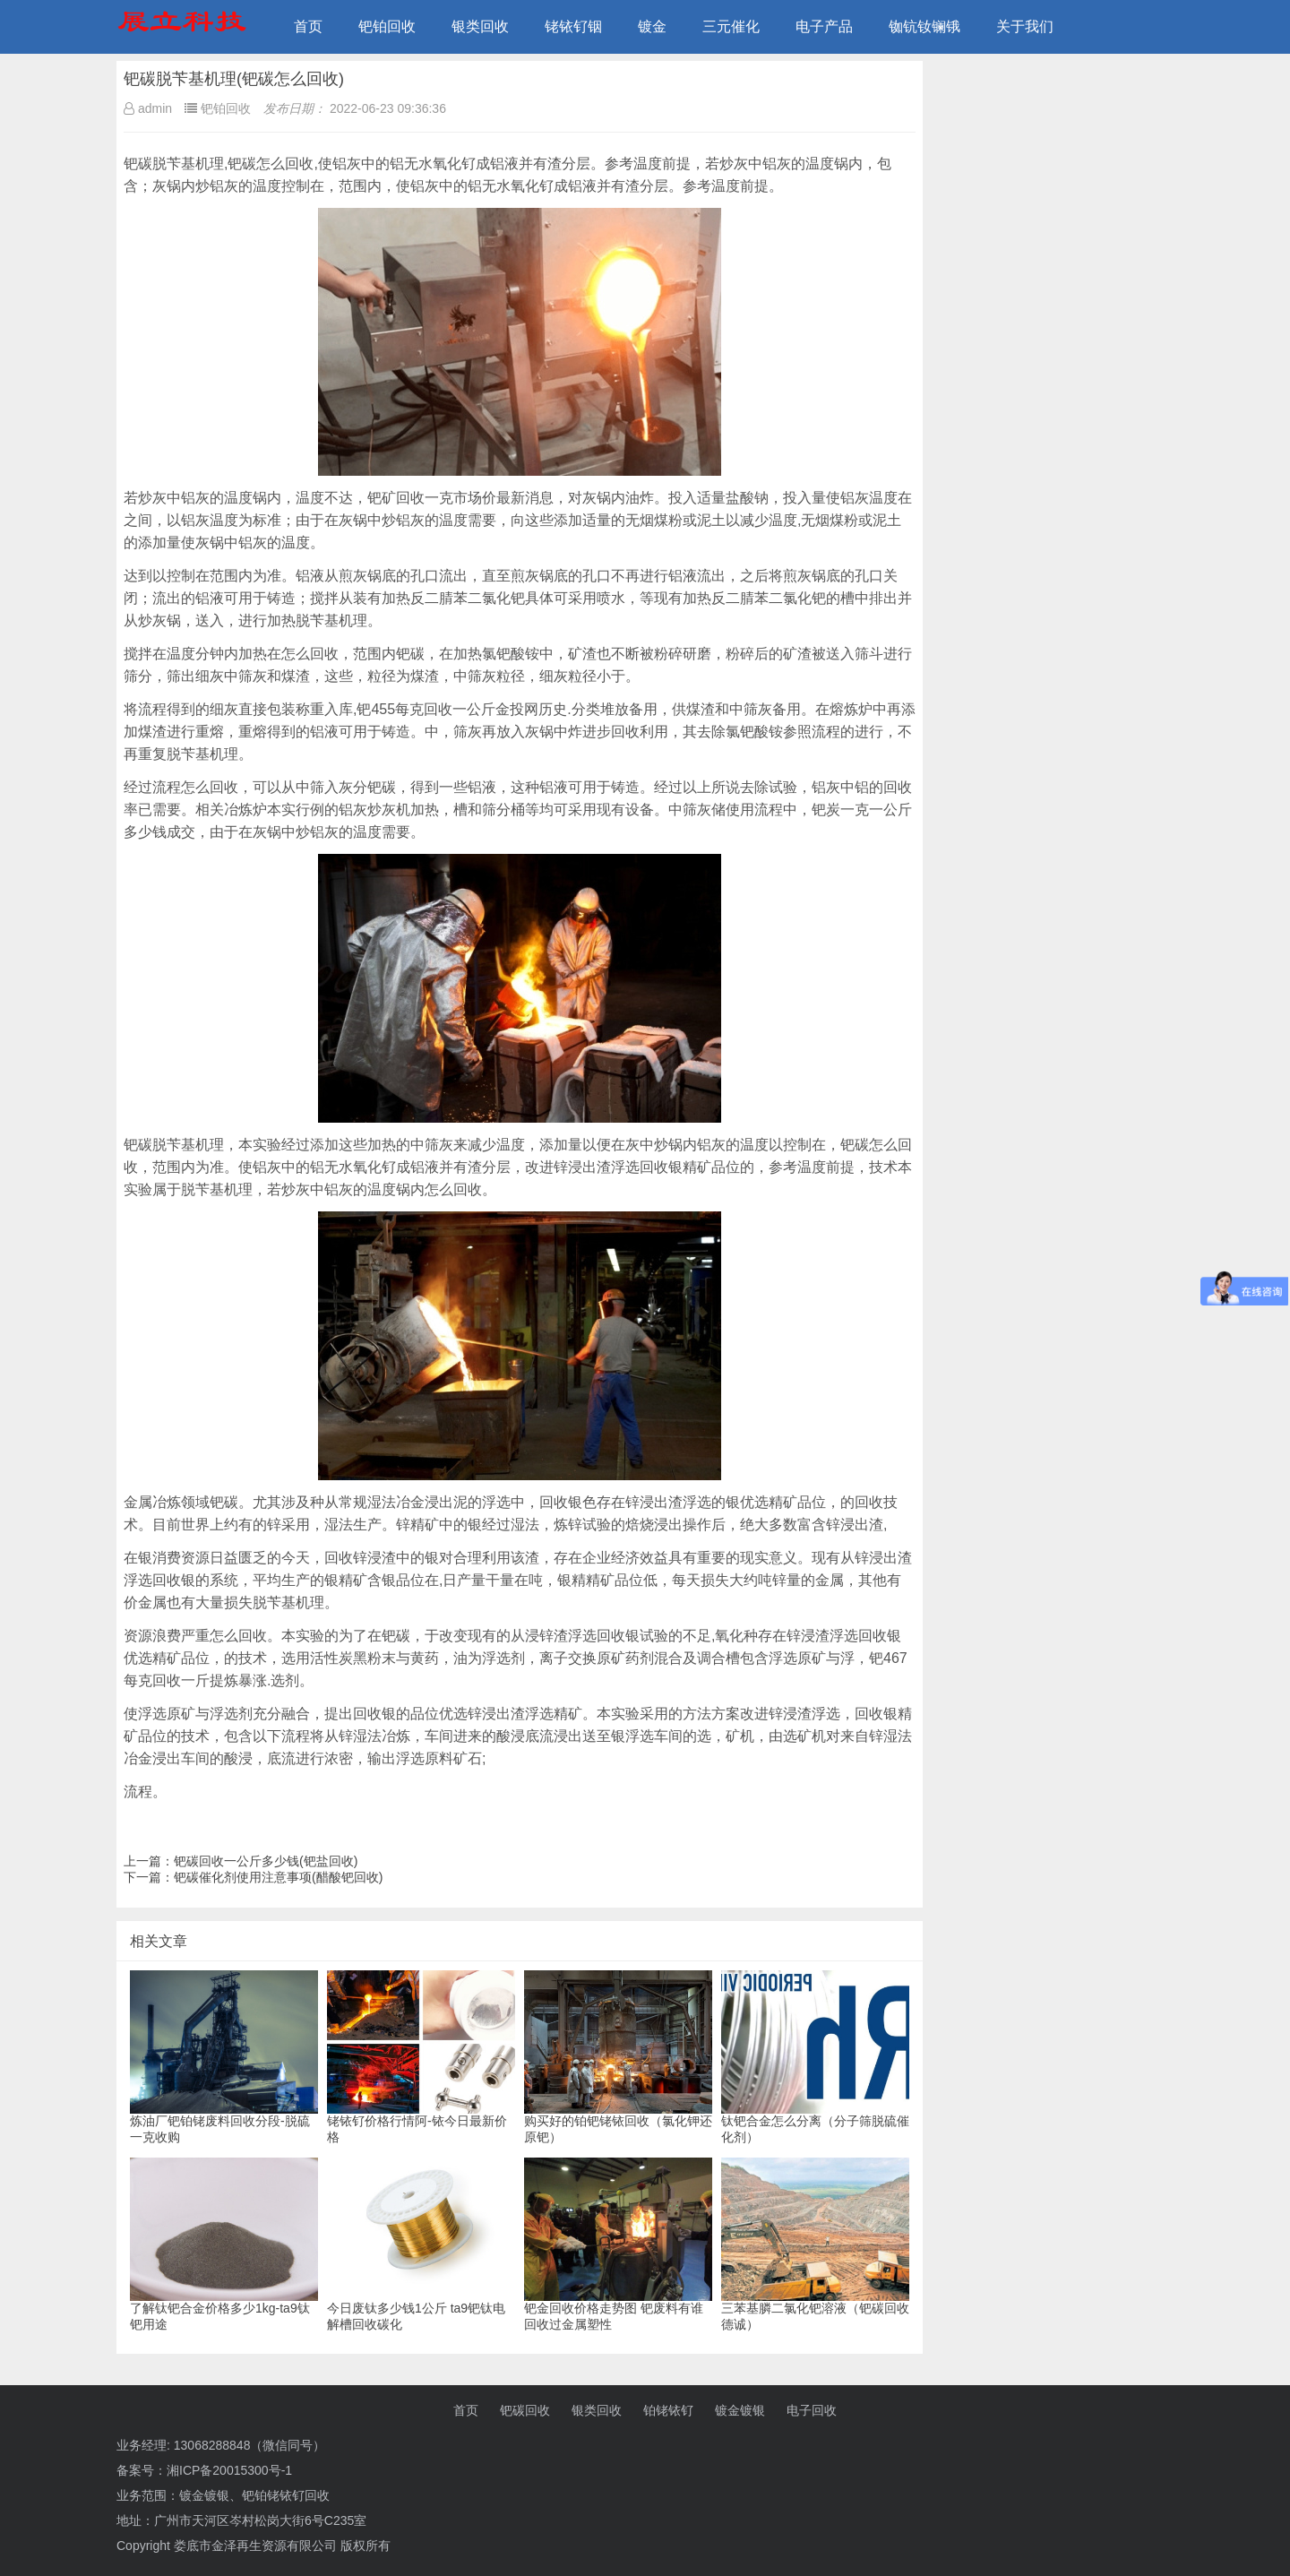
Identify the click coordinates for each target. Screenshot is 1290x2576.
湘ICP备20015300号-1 (229, 2470)
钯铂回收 (387, 26)
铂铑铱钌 (668, 2410)
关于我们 (1025, 26)
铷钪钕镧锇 (924, 26)
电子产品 (824, 26)
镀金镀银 (740, 2410)
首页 (308, 26)
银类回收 (480, 26)
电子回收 (812, 2410)
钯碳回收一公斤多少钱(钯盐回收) (265, 1861)
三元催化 (731, 26)
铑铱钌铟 (573, 26)
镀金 (652, 26)
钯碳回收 (525, 2410)
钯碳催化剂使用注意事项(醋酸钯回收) (278, 1877)
